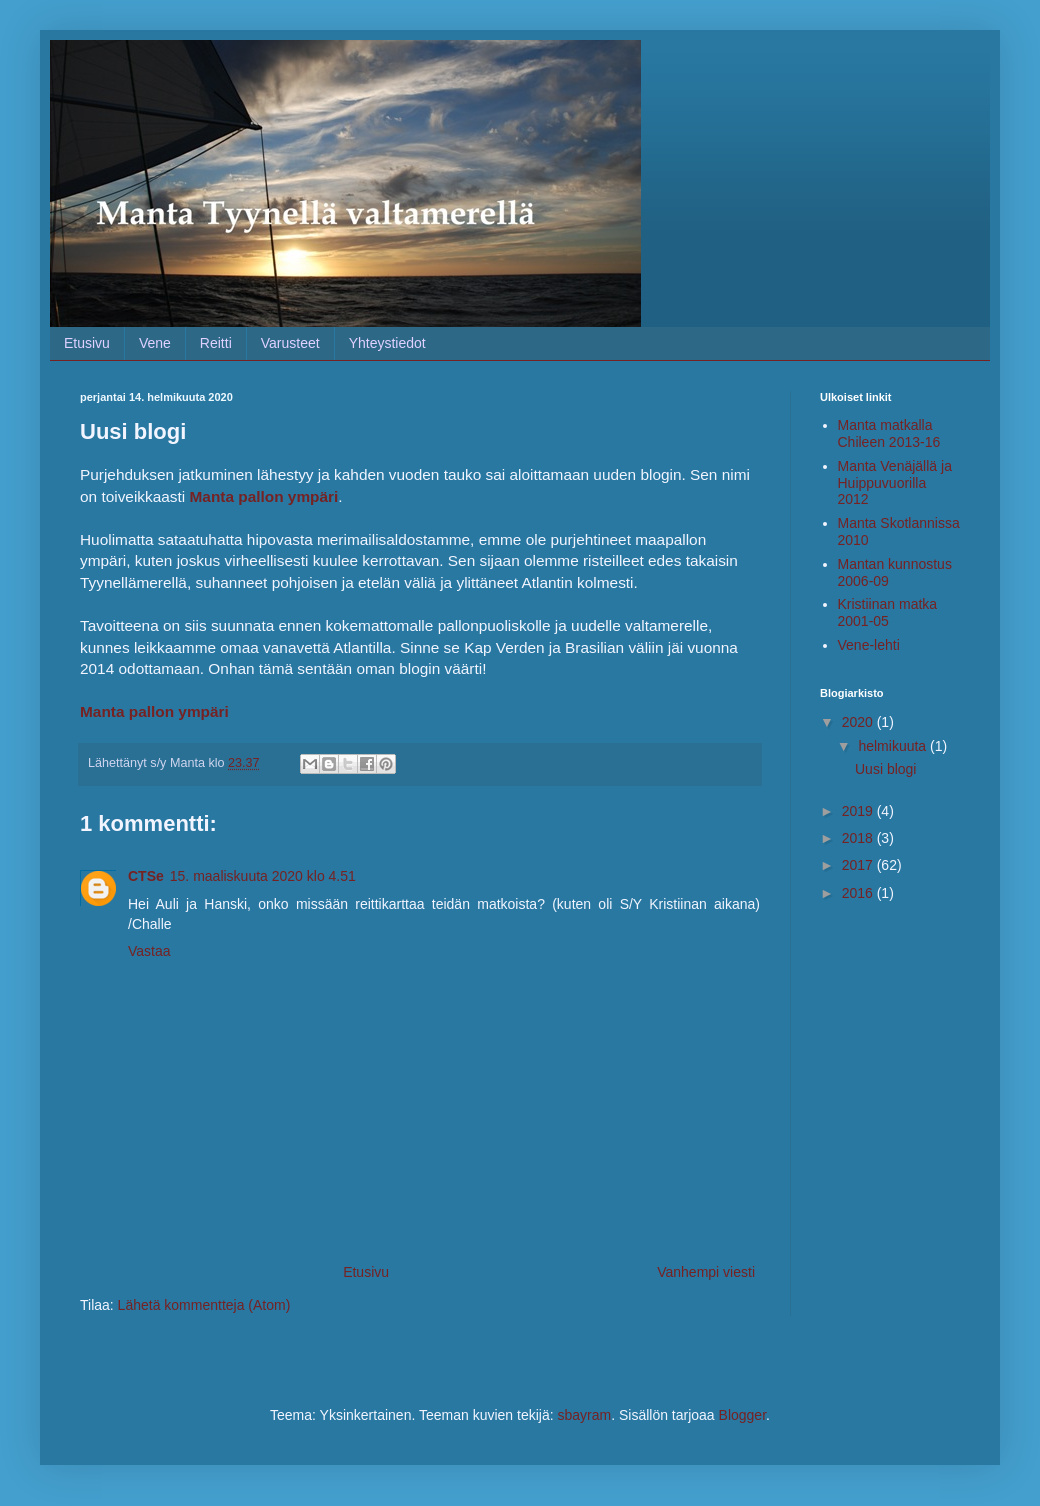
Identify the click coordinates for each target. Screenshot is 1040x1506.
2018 (859, 838)
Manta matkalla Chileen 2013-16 (889, 433)
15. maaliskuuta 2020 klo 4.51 (263, 876)
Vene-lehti (869, 645)
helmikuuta (894, 746)
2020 (859, 722)
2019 (859, 811)
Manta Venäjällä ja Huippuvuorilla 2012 (895, 483)
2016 (859, 893)
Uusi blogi (885, 769)
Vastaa (149, 951)
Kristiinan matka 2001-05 (888, 612)
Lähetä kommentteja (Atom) (204, 1305)
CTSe (146, 876)
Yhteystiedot (387, 343)
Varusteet (290, 343)
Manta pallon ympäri (154, 711)
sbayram (584, 1415)
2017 (859, 865)
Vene (155, 343)
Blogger (742, 1415)
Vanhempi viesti (706, 1272)
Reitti (216, 343)
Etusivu (87, 343)
